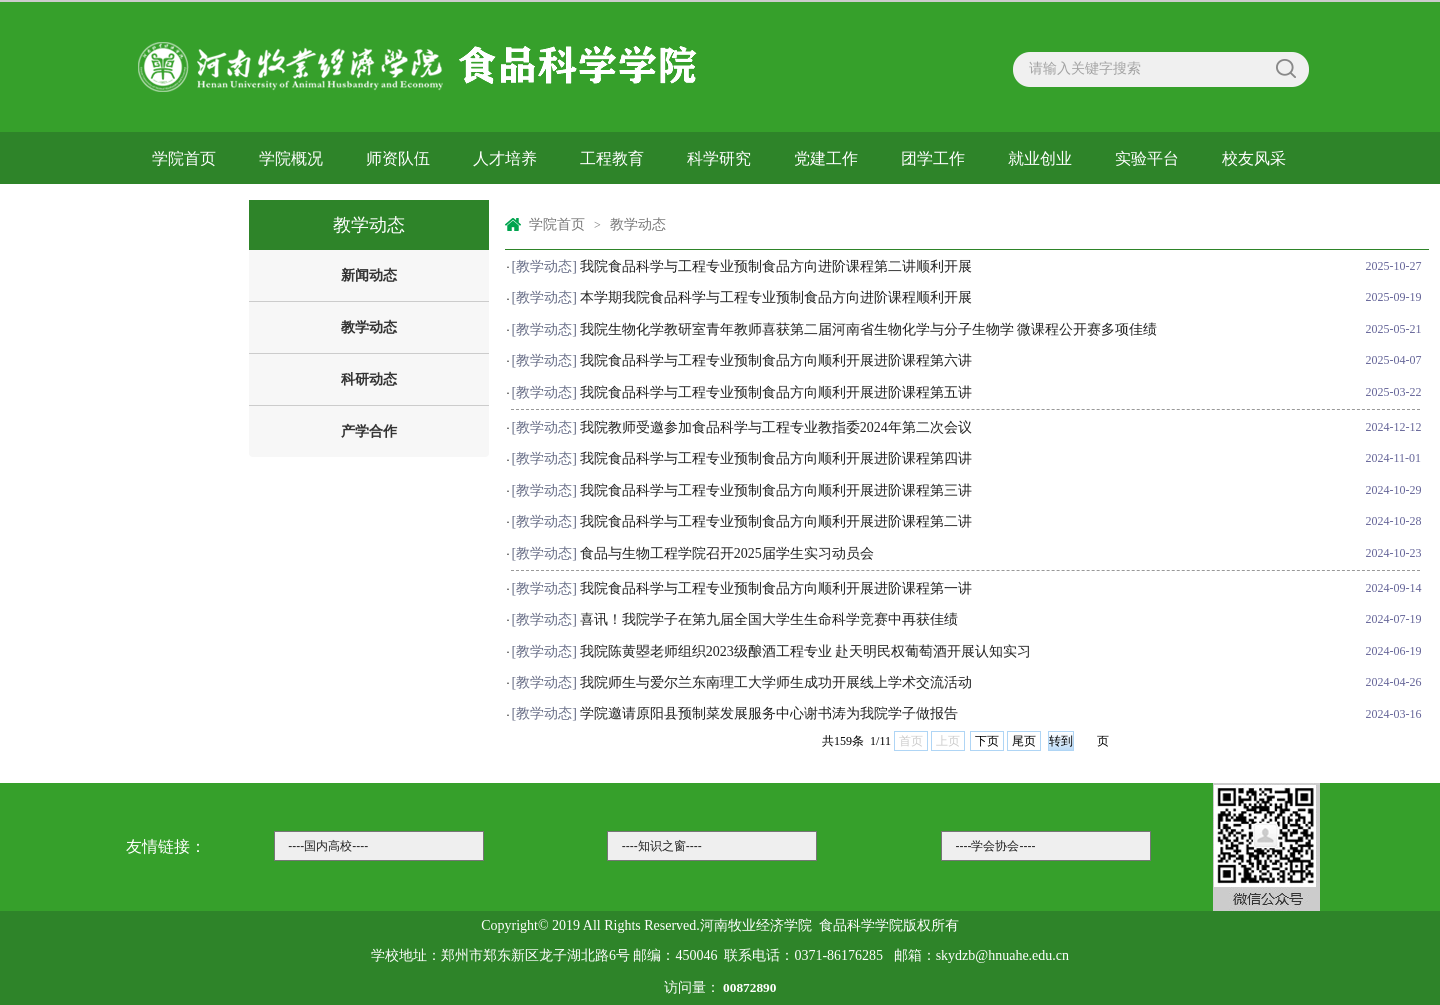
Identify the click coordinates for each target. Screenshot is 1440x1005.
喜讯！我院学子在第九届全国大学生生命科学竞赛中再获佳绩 (769, 619)
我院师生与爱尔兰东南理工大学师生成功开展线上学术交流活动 (776, 682)
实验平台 (1147, 158)
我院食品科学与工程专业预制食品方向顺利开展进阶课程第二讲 (776, 521)
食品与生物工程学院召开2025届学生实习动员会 (727, 553)
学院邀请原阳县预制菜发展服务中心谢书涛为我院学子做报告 (769, 713)
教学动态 (369, 327)
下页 (987, 741)
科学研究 (719, 158)
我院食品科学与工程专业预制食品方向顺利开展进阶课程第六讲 (776, 360)
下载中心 (184, 208)
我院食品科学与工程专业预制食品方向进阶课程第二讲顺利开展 (776, 266)
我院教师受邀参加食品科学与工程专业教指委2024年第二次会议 (776, 427)
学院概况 (291, 158)
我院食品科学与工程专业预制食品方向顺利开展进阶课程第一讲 (776, 588)
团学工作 (933, 158)
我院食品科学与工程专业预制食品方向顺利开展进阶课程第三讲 (776, 490)
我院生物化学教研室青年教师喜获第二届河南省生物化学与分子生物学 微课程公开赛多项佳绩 (869, 329)
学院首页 (184, 158)
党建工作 (826, 158)
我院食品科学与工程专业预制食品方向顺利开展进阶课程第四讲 (776, 458)
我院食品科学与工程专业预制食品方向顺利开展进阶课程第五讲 (776, 392)
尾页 (1024, 741)
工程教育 (612, 158)
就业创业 (1040, 158)
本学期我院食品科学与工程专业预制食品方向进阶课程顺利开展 (776, 297)
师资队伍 (398, 158)
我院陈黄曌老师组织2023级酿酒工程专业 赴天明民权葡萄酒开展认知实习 (806, 651)
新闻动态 (369, 275)
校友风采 (1254, 158)
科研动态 (369, 379)
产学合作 (369, 431)
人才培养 (505, 158)
